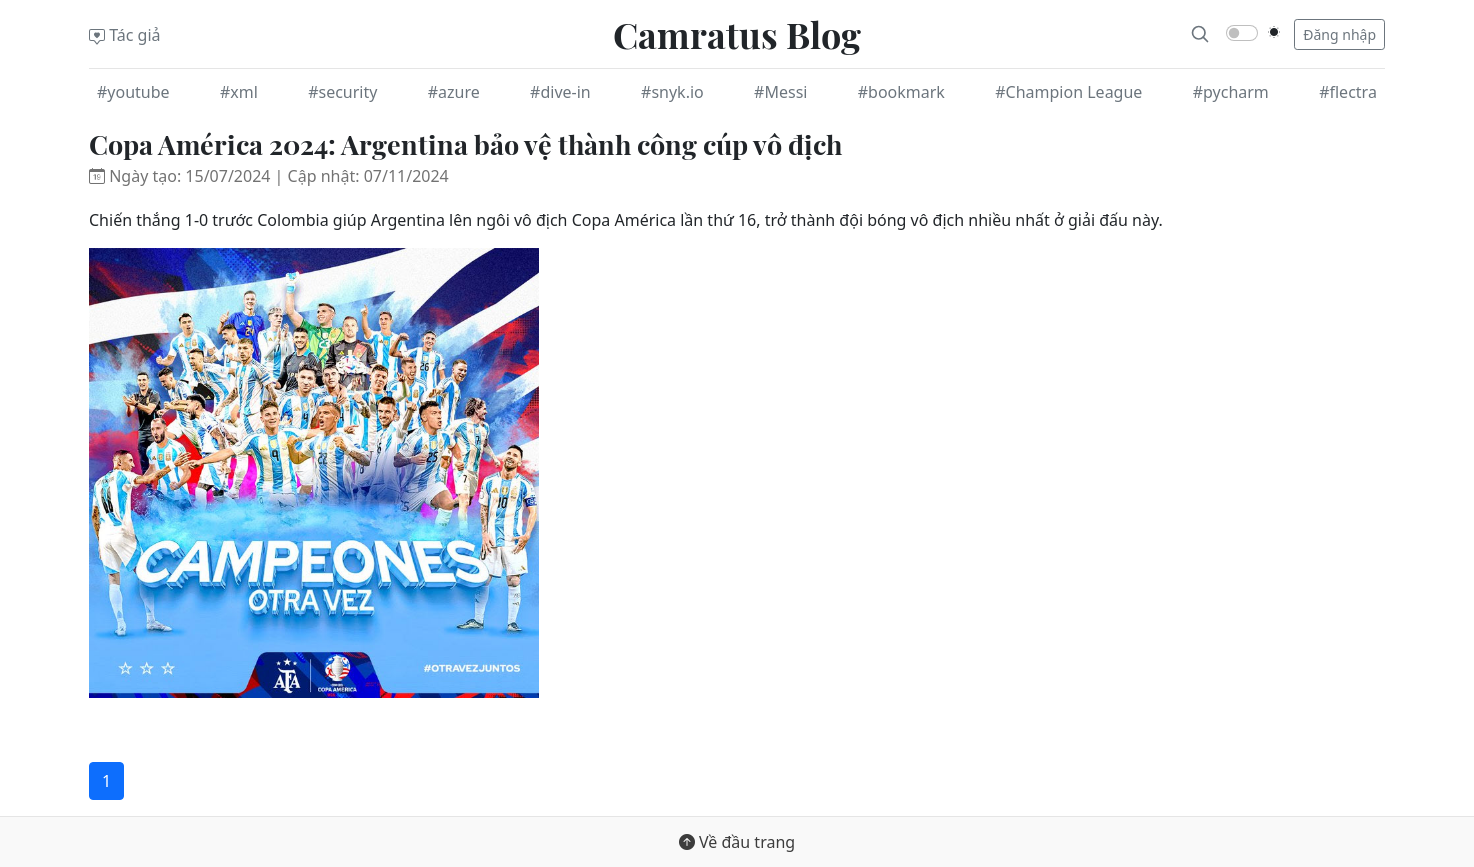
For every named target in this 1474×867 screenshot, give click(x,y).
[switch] (1242, 33)
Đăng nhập (1339, 34)
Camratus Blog (737, 34)
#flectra (1348, 92)
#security (342, 92)
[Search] (1200, 34)
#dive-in (560, 92)
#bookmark (901, 92)
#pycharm (1231, 92)
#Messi (780, 92)
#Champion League (1068, 92)
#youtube (133, 92)
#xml (239, 92)
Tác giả (125, 35)
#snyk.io (672, 92)
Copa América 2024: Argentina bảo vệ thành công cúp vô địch (465, 144)
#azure (454, 92)
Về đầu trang (737, 842)
